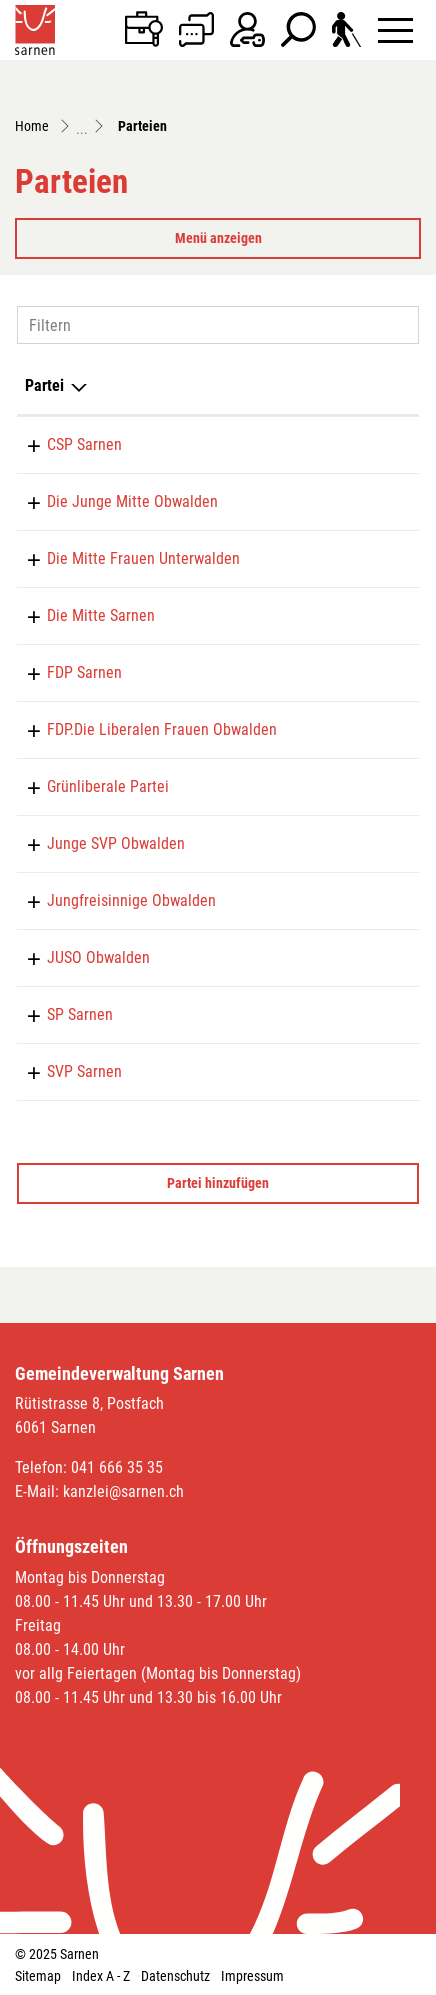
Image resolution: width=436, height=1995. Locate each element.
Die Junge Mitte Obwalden (132, 501)
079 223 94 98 (357, 501)
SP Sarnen (80, 1014)
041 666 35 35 (117, 1467)
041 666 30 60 (357, 672)
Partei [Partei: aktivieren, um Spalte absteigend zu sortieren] (44, 385)
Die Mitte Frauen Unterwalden (143, 558)
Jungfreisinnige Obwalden (131, 900)
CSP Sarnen (84, 444)
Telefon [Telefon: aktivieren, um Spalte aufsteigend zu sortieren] (335, 385)
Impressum (252, 1976)
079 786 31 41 (357, 558)
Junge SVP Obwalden (116, 843)
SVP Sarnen (84, 1071)
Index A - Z (101, 1976)
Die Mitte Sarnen (101, 615)
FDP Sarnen (84, 672)
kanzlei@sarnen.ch (123, 1491)
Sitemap (38, 1976)
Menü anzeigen (218, 238)
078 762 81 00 (357, 1014)
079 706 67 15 (357, 729)
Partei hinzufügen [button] (218, 1183)
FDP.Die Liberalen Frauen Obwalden (162, 729)
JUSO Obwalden (98, 957)
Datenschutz (175, 1976)
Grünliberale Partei (108, 786)
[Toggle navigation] (395, 29)
